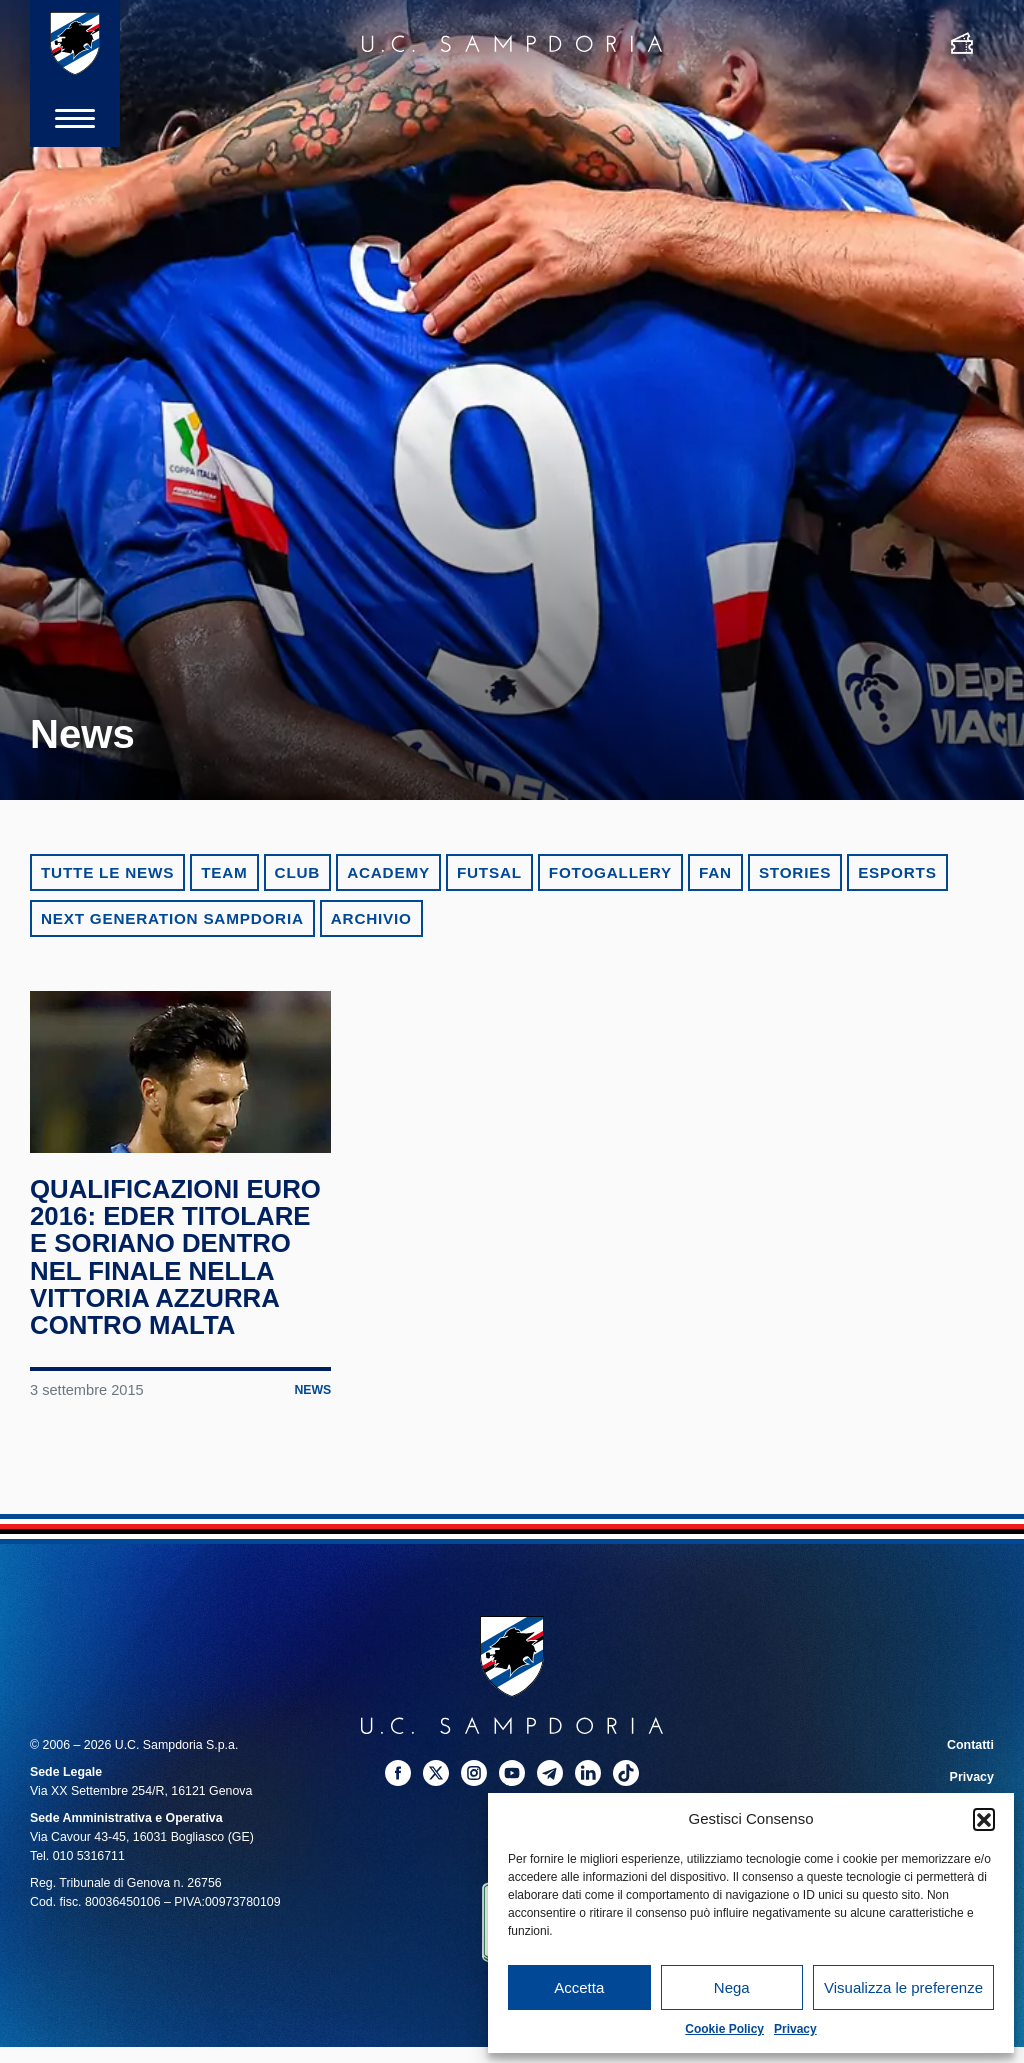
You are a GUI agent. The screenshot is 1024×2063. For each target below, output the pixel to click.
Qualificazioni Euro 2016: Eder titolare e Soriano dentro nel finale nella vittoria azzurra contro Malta (176, 1263)
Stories (795, 872)
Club (298, 872)
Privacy (795, 2029)
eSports (897, 872)
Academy (388, 872)
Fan (715, 872)
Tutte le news (107, 872)
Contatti (970, 1751)
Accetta (579, 1987)
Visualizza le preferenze (903, 1987)
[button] (984, 1819)
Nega (732, 1987)
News (312, 1397)
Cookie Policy (724, 2029)
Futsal (489, 872)
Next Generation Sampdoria (172, 918)
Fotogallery (610, 872)
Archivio (371, 918)
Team (224, 872)
